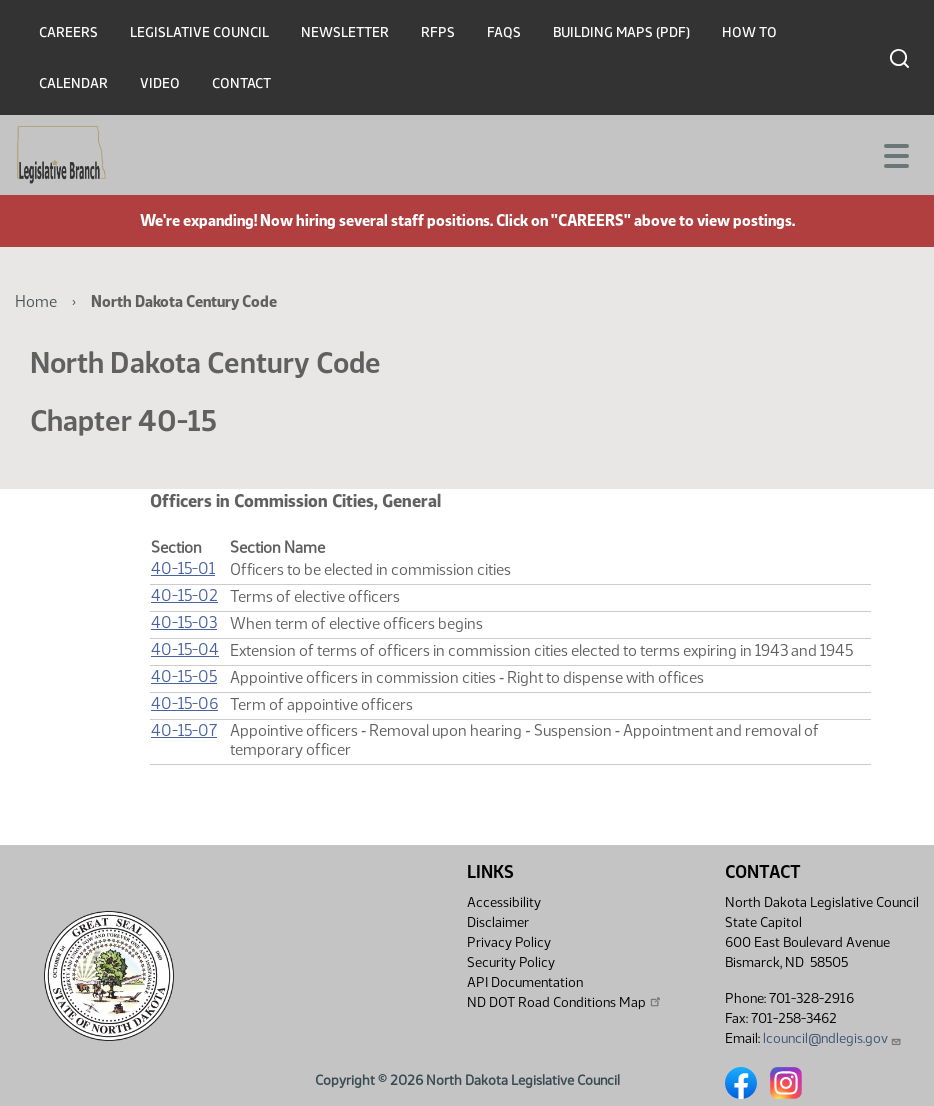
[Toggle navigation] (895, 154)
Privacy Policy (509, 942)
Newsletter (345, 32)
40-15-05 (184, 676)
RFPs (438, 32)
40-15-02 (184, 595)
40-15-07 (184, 730)
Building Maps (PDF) (621, 32)
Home (36, 301)
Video (160, 83)
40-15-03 (184, 622)
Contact (241, 83)
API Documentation (525, 982)
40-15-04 (185, 649)
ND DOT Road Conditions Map (565, 1002)
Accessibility (504, 902)
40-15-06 (184, 703)
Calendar (73, 83)
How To (749, 32)
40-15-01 (183, 568)
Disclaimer (498, 922)
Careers (68, 32)
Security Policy (511, 962)
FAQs (504, 32)
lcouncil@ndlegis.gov (832, 1038)
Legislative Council (199, 32)
